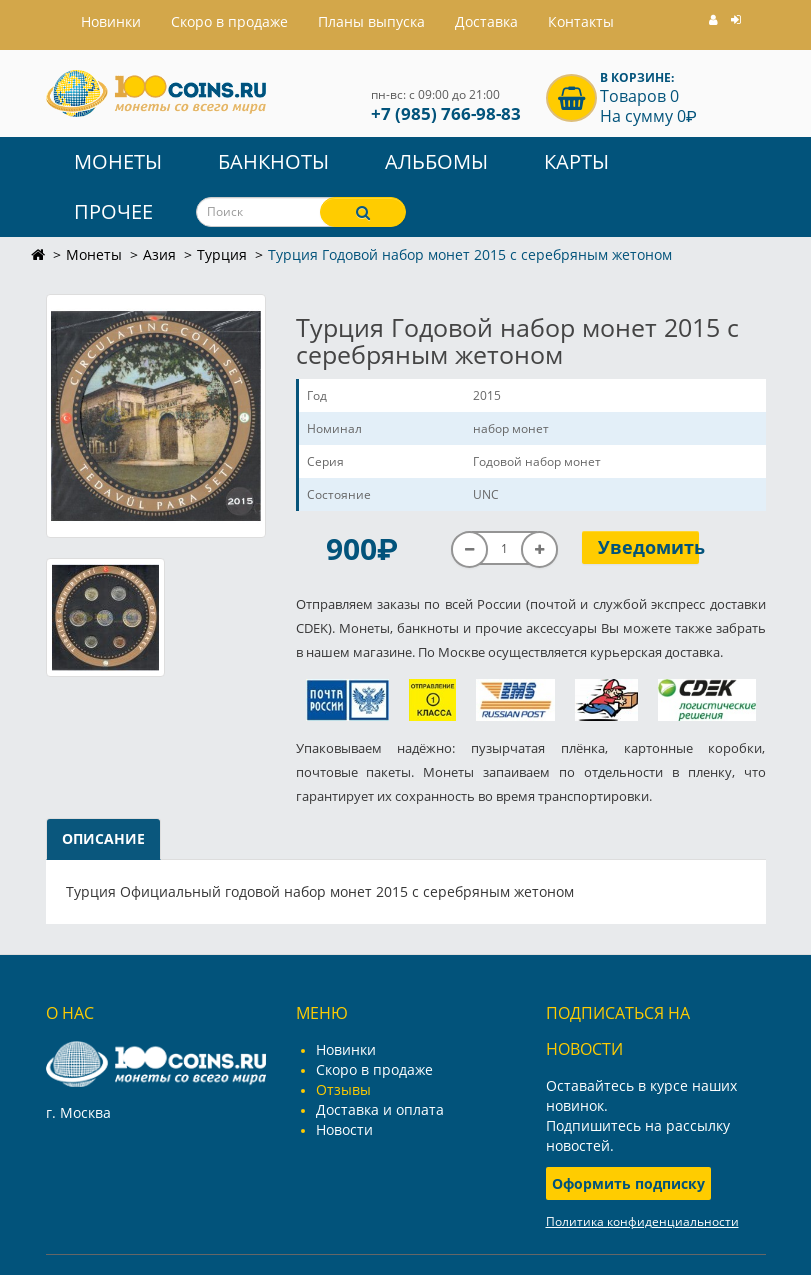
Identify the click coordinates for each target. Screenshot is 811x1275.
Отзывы (343, 1089)
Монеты (118, 161)
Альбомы (436, 161)
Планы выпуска (371, 21)
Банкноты (273, 161)
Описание (103, 838)
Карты (576, 161)
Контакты (581, 21)
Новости (344, 1129)
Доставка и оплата (380, 1109)
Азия (159, 254)
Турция (222, 254)
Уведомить (648, 547)
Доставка (486, 21)
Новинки (346, 1049)
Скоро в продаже (229, 21)
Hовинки (111, 21)
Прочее (113, 211)
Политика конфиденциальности (642, 1221)
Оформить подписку (628, 1183)
